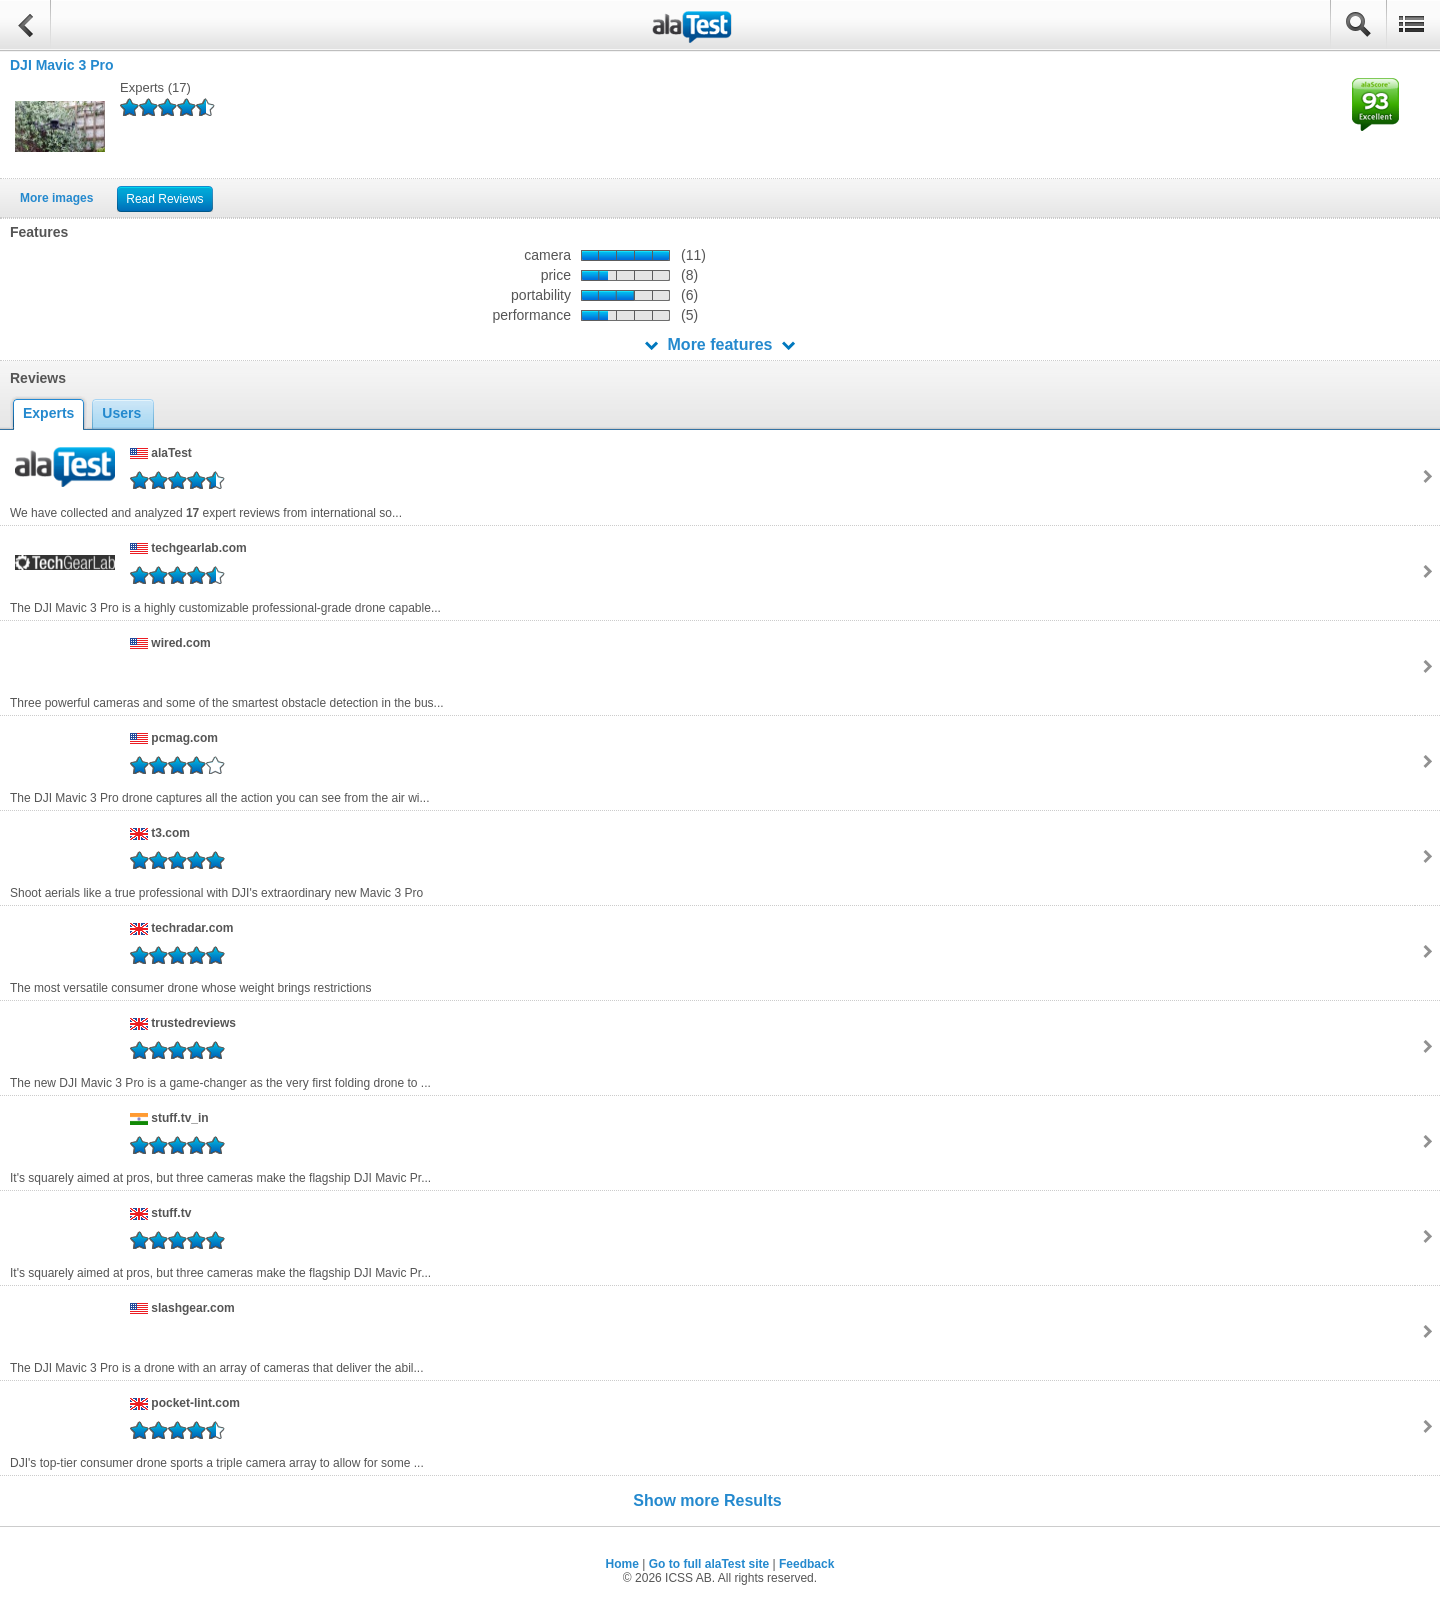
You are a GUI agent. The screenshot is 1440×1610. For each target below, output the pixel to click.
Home (622, 1564)
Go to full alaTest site (709, 1564)
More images (56, 198)
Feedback (806, 1564)
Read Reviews (164, 199)
